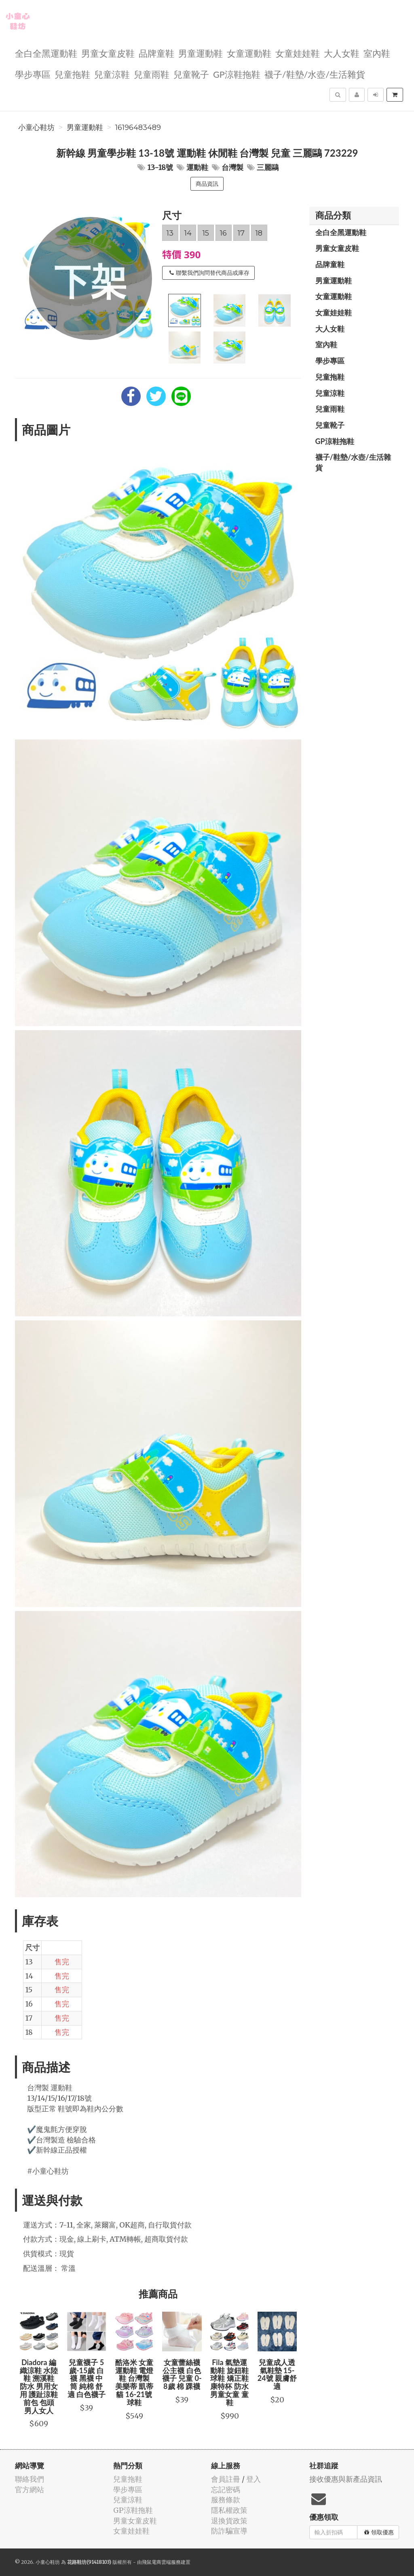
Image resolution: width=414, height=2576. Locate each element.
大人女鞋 (341, 52)
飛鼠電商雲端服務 (161, 2562)
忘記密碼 (225, 2489)
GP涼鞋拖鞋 (236, 74)
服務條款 (225, 2499)
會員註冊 (225, 2479)
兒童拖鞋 (72, 74)
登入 (253, 2479)
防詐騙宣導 (229, 2531)
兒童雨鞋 (151, 74)
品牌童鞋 (156, 52)
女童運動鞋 (249, 52)
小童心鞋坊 (36, 127)
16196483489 (138, 127)
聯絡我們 (29, 2479)
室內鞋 (376, 52)
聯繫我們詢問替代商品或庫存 (209, 272)
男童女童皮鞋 (108, 52)
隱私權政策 (229, 2510)
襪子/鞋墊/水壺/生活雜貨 (314, 74)
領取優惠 (379, 2532)
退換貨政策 (229, 2520)
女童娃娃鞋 (297, 52)
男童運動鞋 (200, 52)
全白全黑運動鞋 (46, 52)
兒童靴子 (191, 74)
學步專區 (33, 74)
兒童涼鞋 (112, 74)
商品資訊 (207, 183)
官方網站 (29, 2489)
